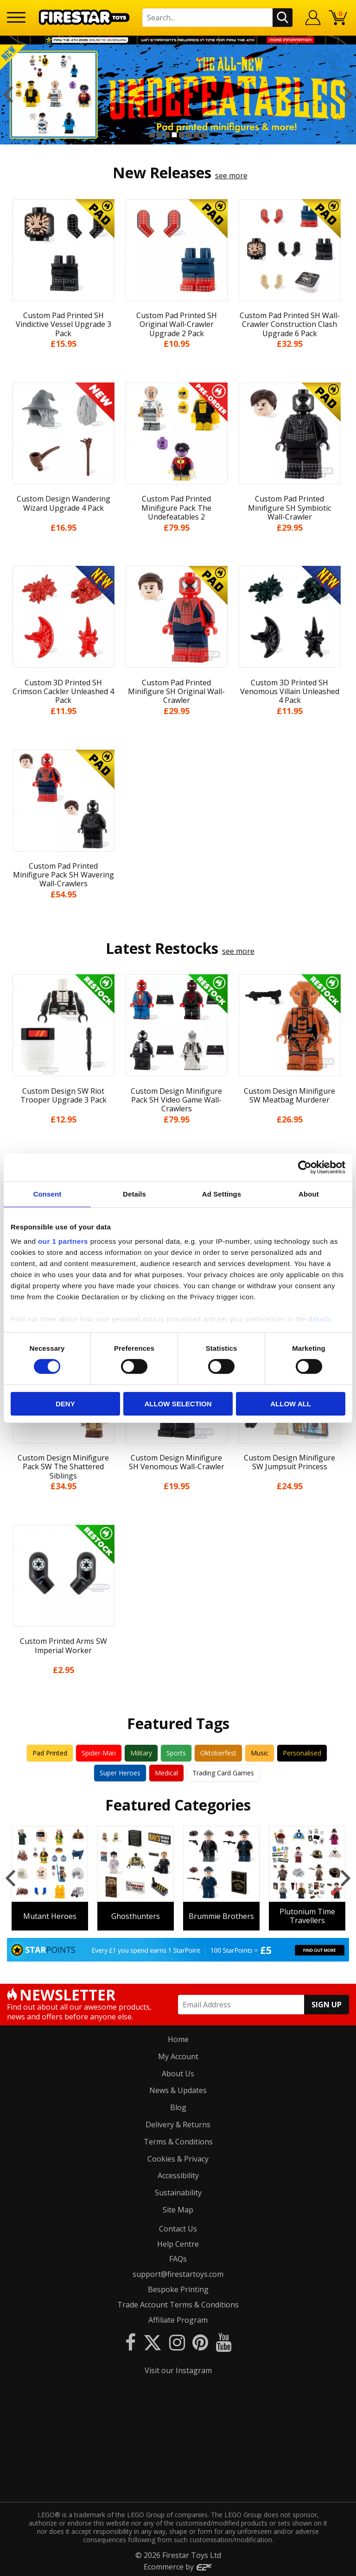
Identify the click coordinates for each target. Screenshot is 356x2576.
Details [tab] (134, 1193)
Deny (65, 1404)
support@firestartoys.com (178, 2273)
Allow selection (177, 1404)
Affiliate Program (178, 2318)
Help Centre (178, 2243)
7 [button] (196, 135)
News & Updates (178, 2089)
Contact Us (178, 2227)
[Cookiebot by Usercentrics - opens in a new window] (304, 1167)
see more (231, 175)
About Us (178, 2072)
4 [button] (174, 135)
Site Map (178, 2208)
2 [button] (159, 135)
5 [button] (181, 135)
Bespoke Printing (178, 2288)
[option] (178, 94)
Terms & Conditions (178, 2140)
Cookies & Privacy (178, 2157)
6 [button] (189, 135)
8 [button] (204, 135)
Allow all (290, 1404)
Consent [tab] (47, 1193)
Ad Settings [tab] (221, 1193)
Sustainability (178, 2192)
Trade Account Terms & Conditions (178, 2303)
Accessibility (178, 2174)
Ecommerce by (178, 2565)
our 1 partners (63, 1241)
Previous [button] (8, 94)
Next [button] (348, 94)
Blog (178, 2106)
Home (178, 2038)
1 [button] (152, 135)
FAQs (178, 2258)
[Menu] (16, 17)
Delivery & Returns (178, 2123)
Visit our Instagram (178, 2369)
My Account (178, 2055)
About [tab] (309, 1193)
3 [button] (167, 135)
